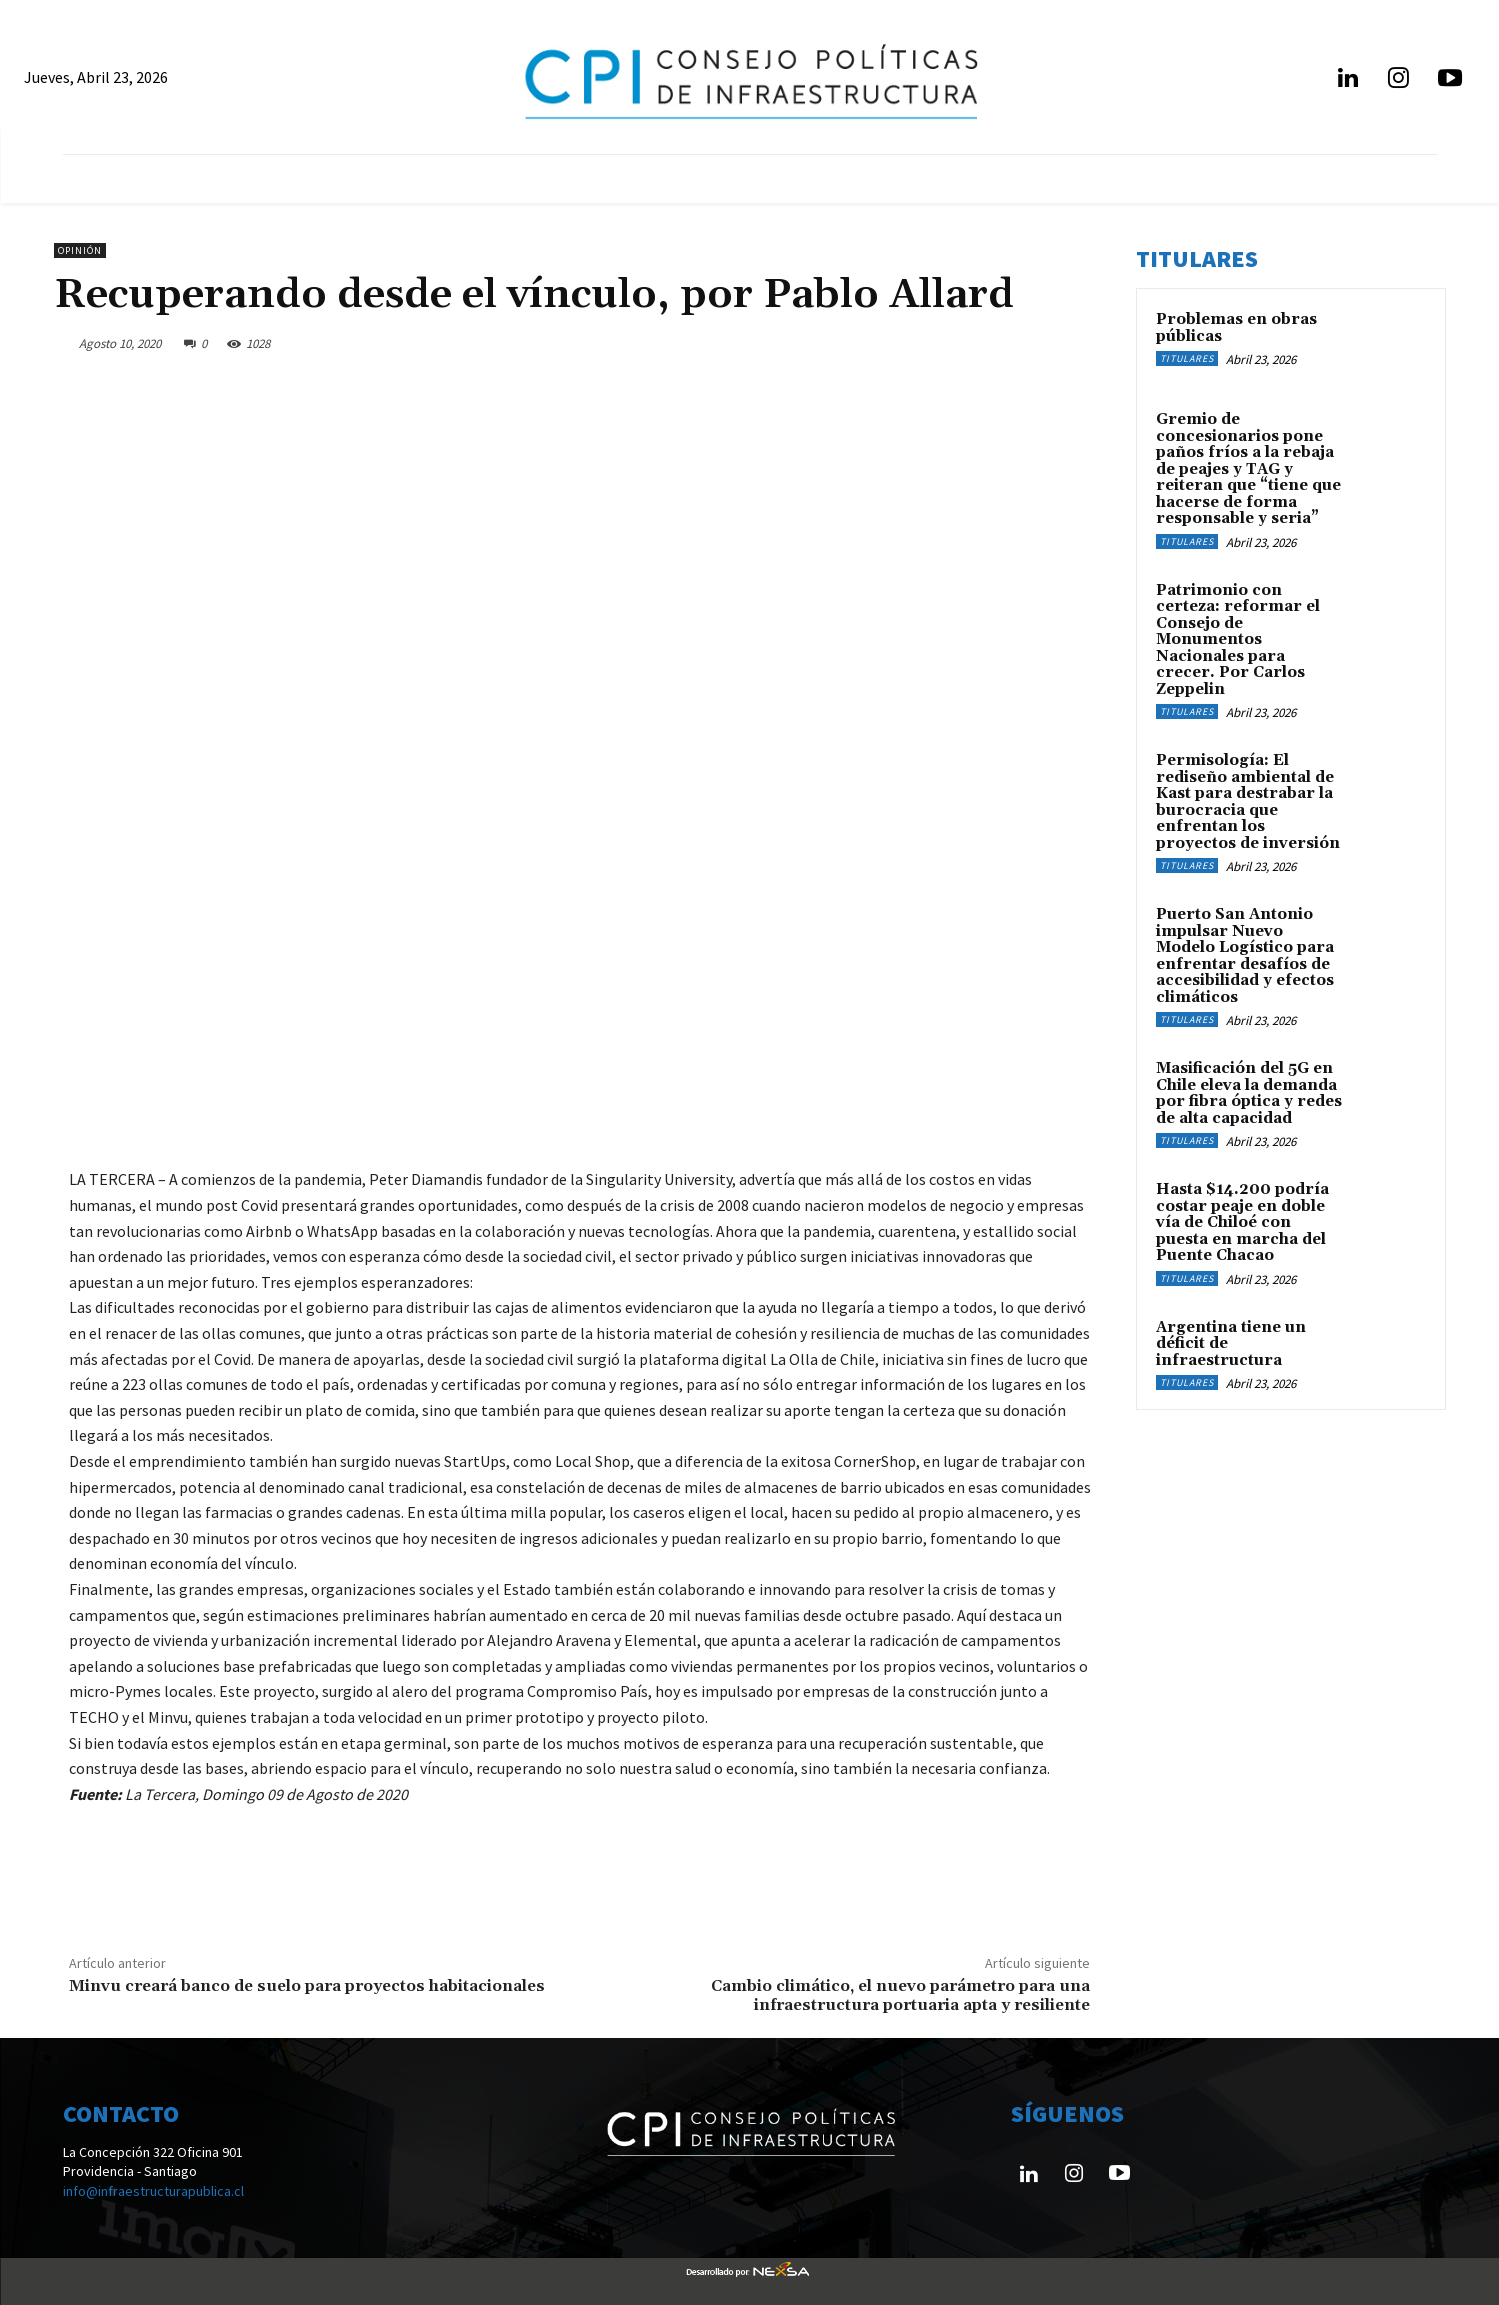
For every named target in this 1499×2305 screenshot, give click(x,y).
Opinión (80, 250)
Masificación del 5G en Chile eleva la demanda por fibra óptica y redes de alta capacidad (1249, 1093)
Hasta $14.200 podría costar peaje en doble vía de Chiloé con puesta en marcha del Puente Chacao (1242, 1222)
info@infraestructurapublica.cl (153, 2191)
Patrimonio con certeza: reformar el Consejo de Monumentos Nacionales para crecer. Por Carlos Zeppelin (1238, 640)
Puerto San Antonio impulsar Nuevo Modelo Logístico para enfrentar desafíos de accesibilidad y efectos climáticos (1245, 956)
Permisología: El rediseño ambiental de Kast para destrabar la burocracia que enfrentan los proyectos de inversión (1248, 802)
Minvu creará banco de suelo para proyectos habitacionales (307, 1986)
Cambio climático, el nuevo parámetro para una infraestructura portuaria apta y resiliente (900, 1995)
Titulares (1187, 358)
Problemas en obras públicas (1236, 328)
